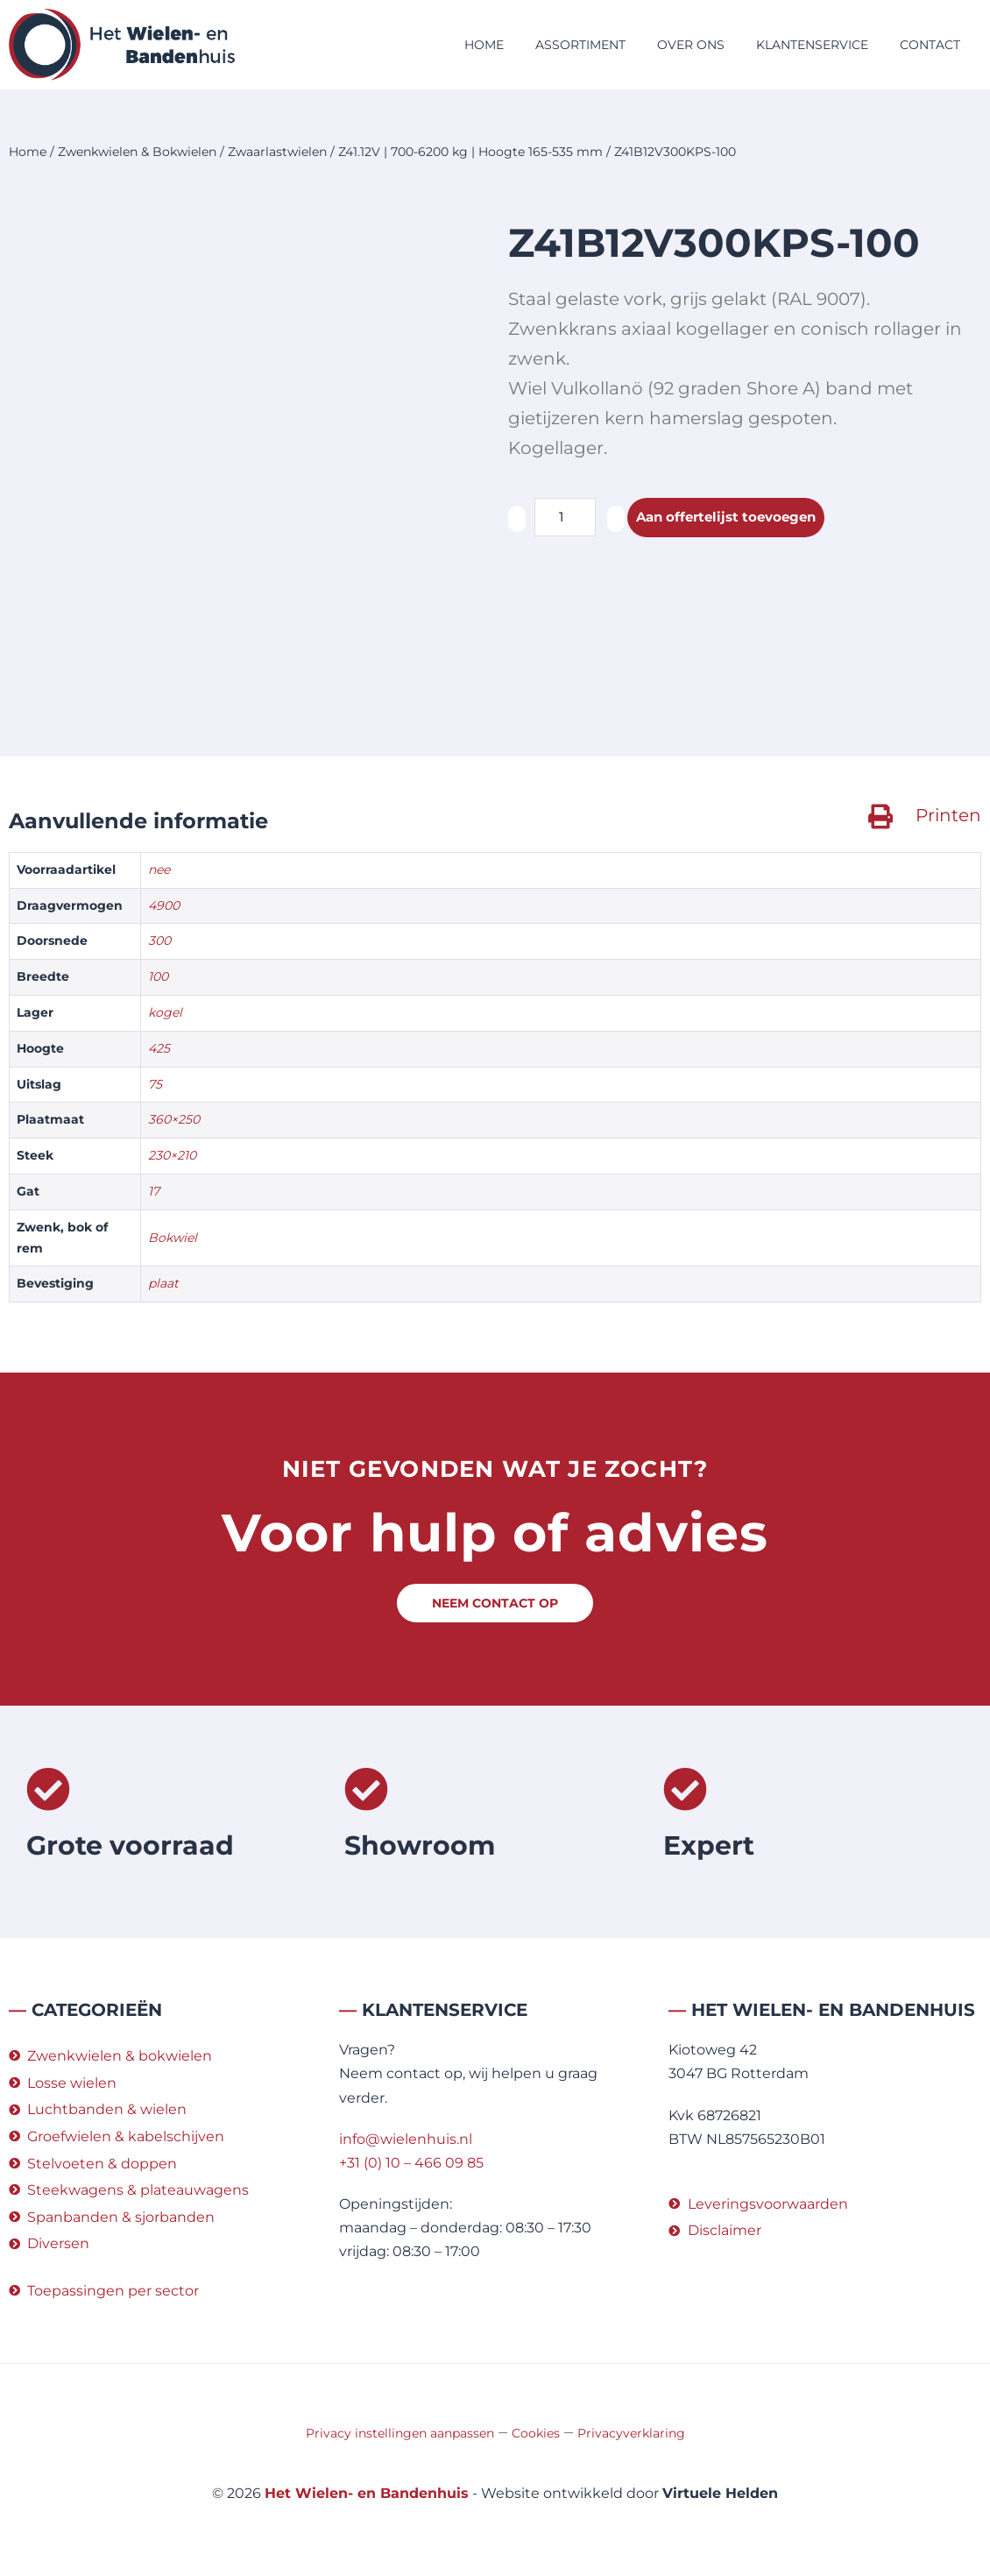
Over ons (691, 45)
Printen (948, 815)
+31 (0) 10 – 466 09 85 (411, 2162)
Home (484, 45)
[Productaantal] (565, 517)
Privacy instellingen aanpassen (400, 2433)
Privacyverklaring (631, 2433)
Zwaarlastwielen (277, 152)
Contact (930, 45)
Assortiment (580, 45)
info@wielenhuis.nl (405, 2139)
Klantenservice (812, 45)
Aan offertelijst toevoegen (732, 517)
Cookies (536, 2433)
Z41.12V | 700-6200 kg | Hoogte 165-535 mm (470, 152)
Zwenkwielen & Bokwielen (137, 152)
